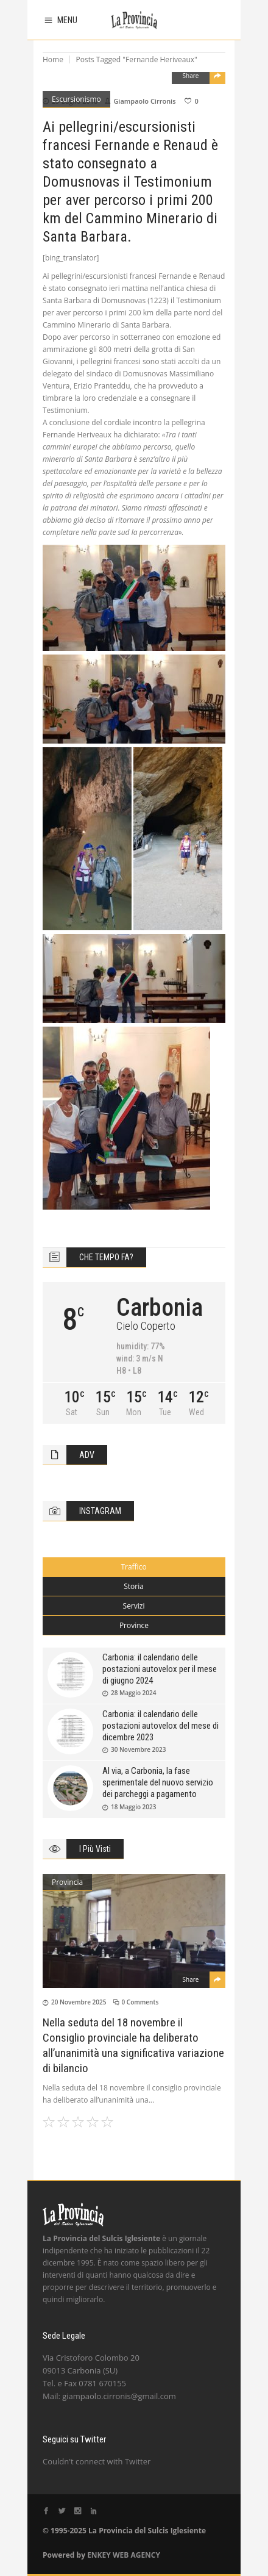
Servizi (134, 1606)
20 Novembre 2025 (78, 2002)
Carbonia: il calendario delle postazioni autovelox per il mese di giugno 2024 (159, 1669)
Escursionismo (76, 99)
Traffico (133, 1567)
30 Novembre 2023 (138, 1749)
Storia (134, 1586)
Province (134, 1625)
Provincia (67, 1882)
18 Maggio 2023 (134, 1807)
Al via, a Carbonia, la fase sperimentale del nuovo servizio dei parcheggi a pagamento (157, 1782)
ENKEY (99, 2555)
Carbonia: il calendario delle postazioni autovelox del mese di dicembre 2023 (160, 1726)
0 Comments (140, 2002)
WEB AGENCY (136, 2555)
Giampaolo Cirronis (144, 101)
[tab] (134, 1567)
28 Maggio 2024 (134, 1692)
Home (53, 59)
